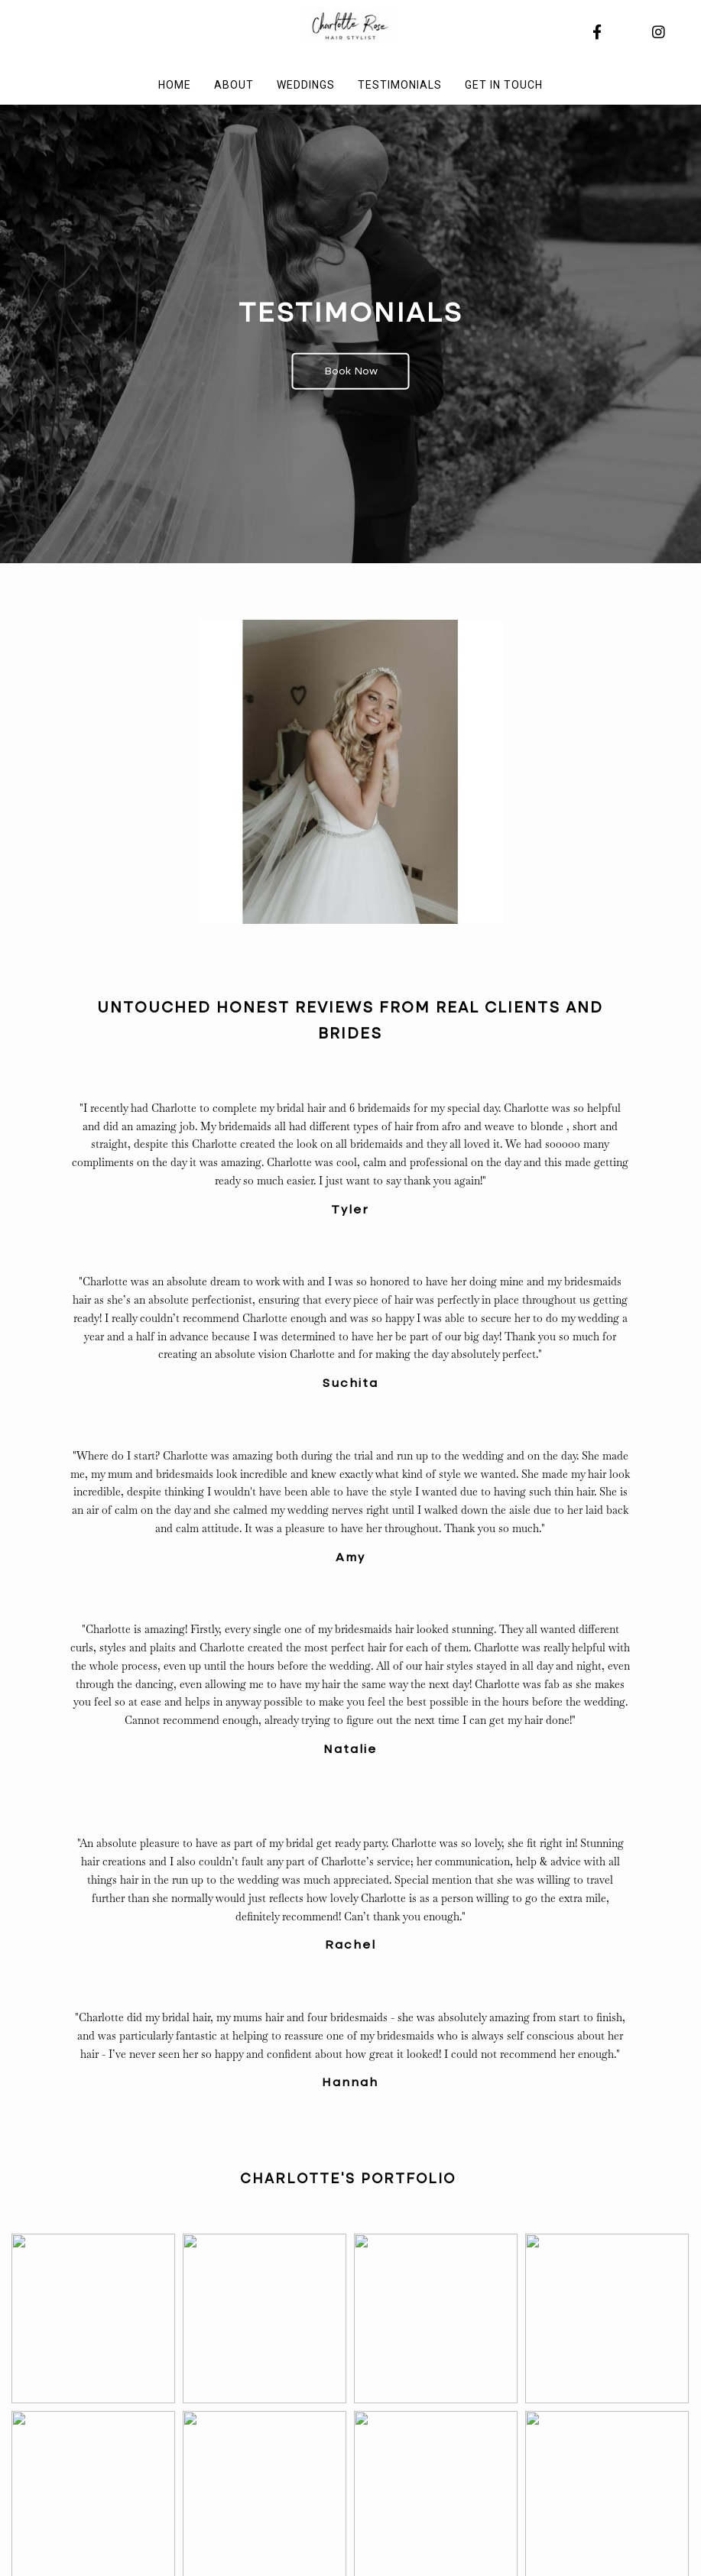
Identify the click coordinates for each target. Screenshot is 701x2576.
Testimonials (400, 85)
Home (174, 85)
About (234, 85)
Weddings (306, 85)
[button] (93, 2318)
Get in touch (504, 85)
